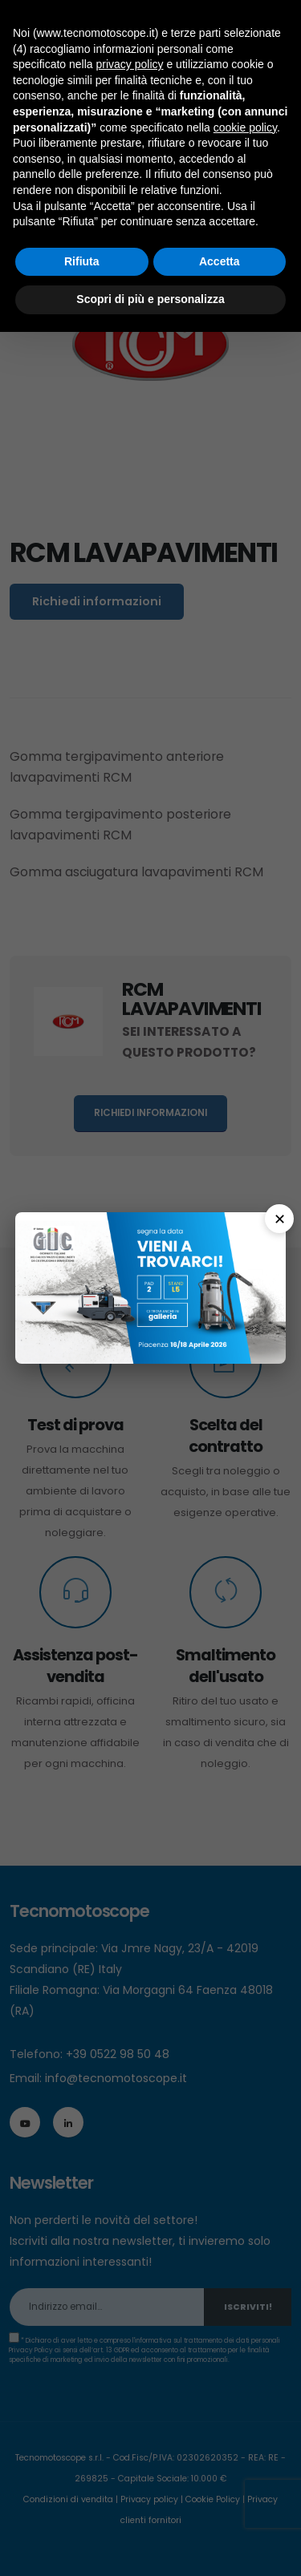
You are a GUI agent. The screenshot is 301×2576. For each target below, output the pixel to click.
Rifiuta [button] (82, 261)
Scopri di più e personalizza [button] (150, 299)
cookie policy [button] (245, 127)
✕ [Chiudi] (280, 1219)
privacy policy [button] (130, 64)
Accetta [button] (219, 261)
